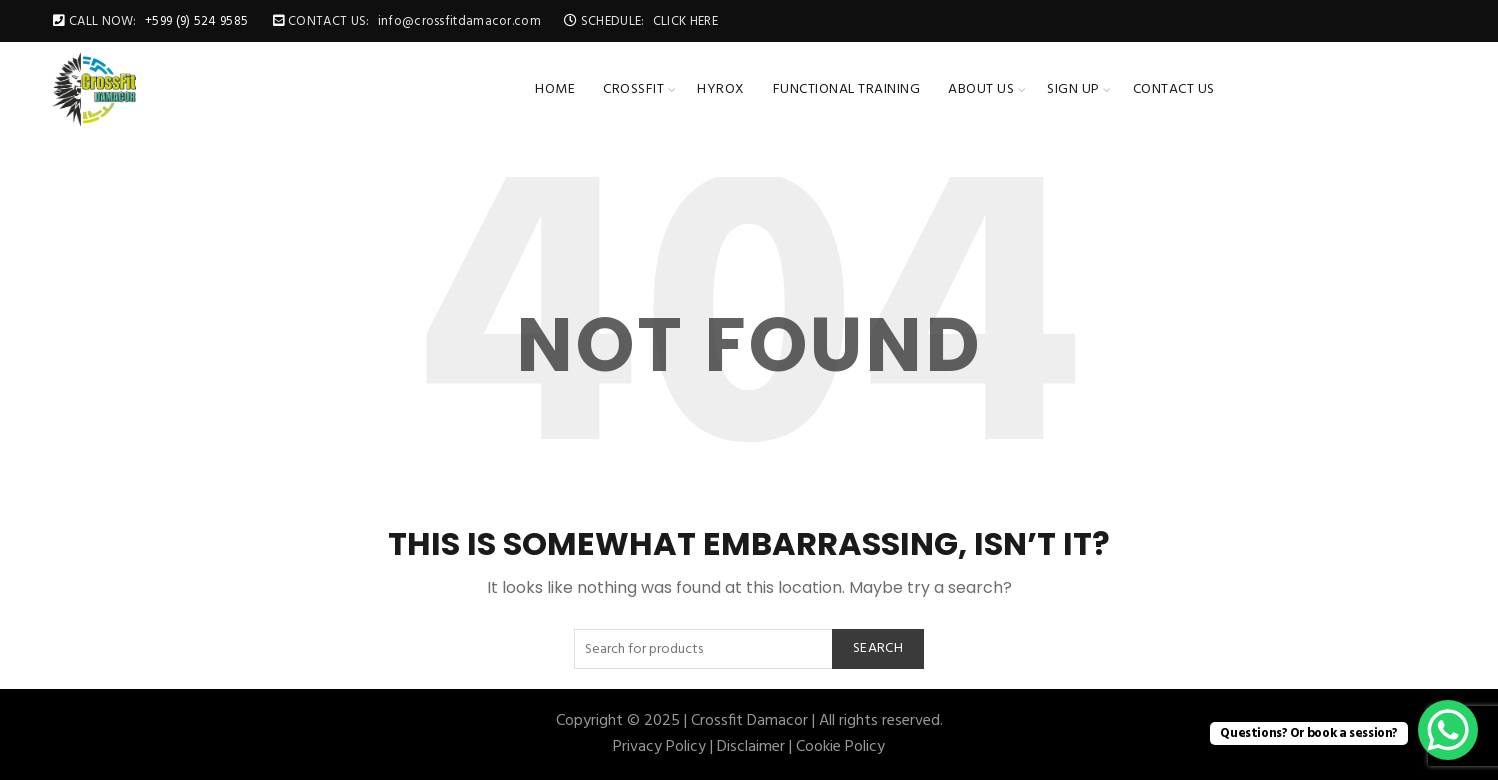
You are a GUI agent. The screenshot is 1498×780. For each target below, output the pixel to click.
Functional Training (847, 89)
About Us (981, 89)
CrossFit (633, 89)
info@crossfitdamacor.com (459, 21)
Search (878, 648)
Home (555, 89)
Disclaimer (751, 747)
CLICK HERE (685, 21)
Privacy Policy (659, 747)
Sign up (1073, 89)
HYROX (721, 89)
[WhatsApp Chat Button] (1448, 730)
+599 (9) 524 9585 (196, 21)
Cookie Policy (840, 747)
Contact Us (1174, 89)
